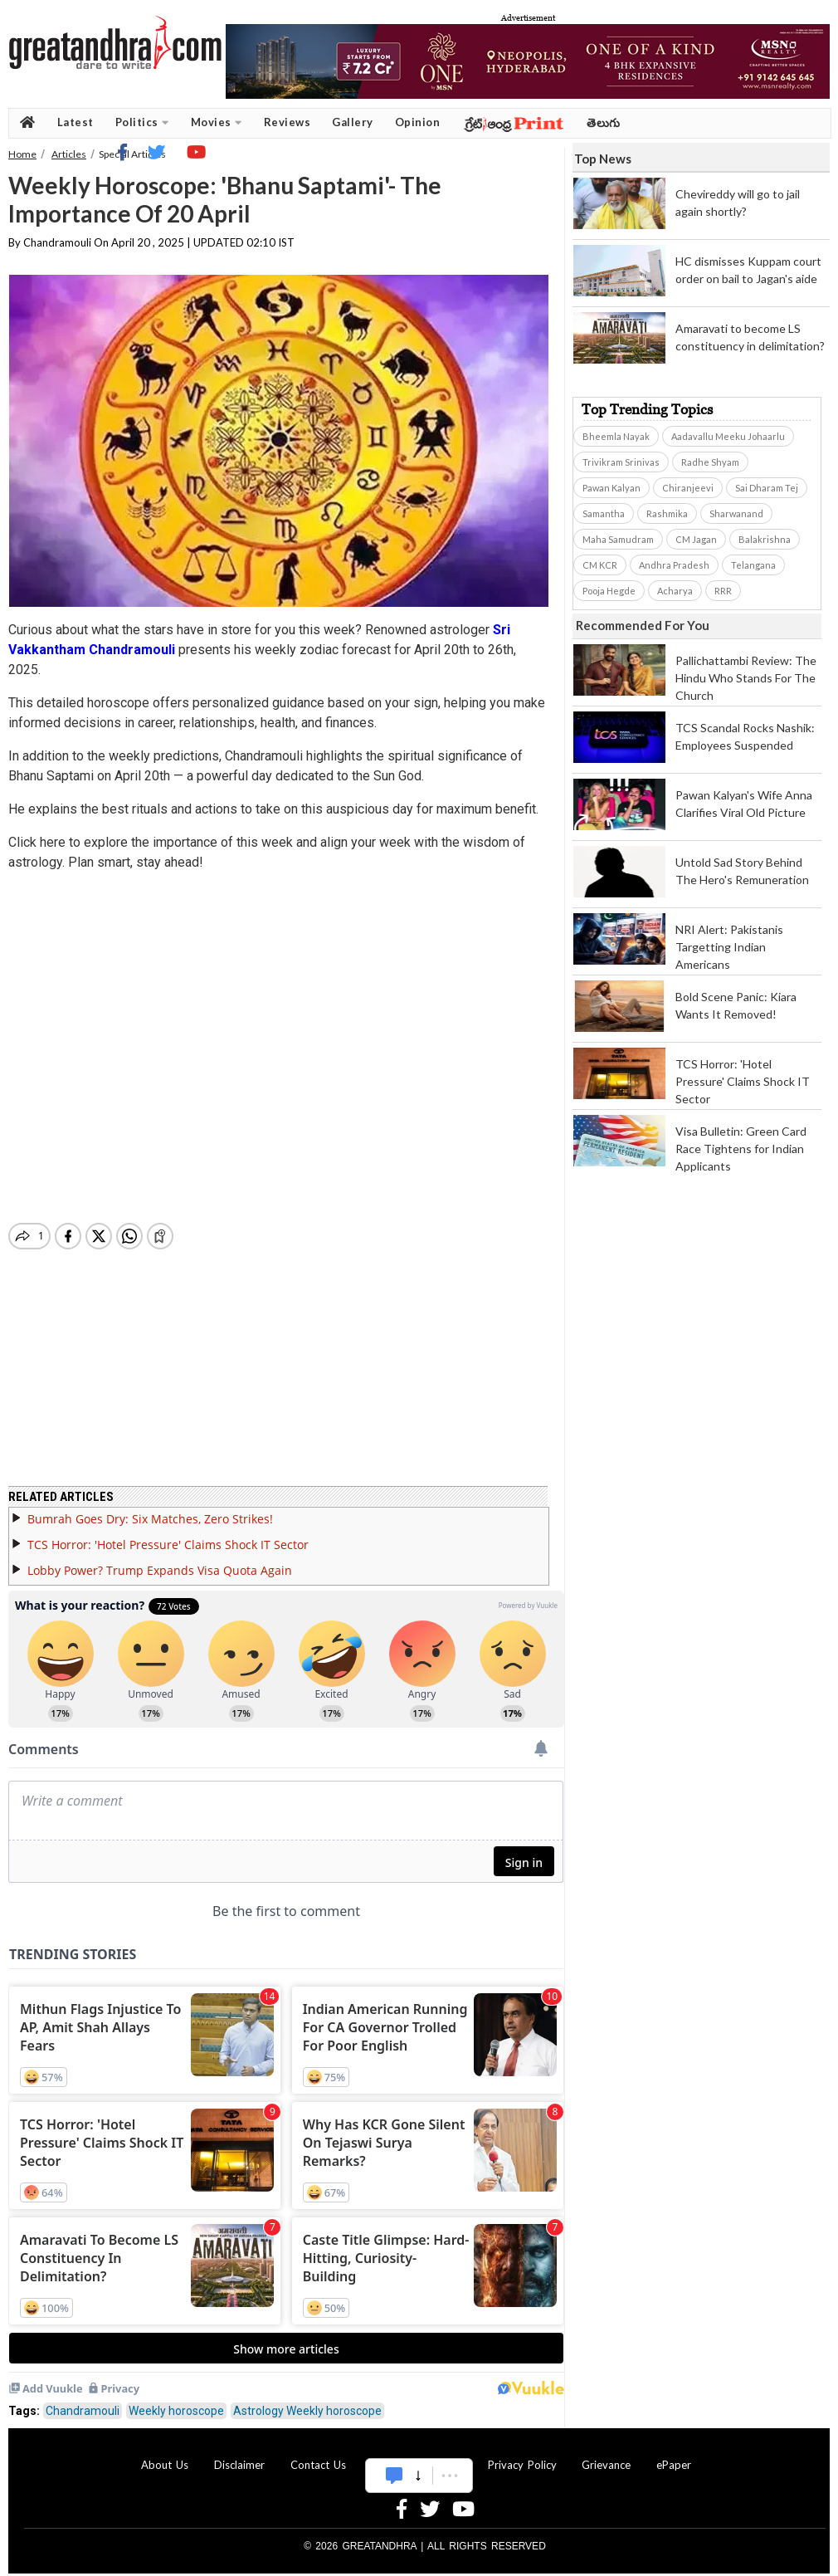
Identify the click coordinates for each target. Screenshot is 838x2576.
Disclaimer (239, 2454)
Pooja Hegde (609, 590)
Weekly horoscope (176, 2400)
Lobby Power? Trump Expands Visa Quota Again (159, 1560)
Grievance (606, 2454)
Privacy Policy (522, 2454)
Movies (216, 122)
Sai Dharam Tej (766, 487)
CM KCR (599, 565)
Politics (142, 122)
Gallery (352, 122)
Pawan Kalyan (611, 487)
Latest (75, 122)
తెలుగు (604, 122)
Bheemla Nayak (616, 436)
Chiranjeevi (688, 487)
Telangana (753, 565)
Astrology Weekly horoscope (307, 2400)
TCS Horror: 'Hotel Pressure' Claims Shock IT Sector (168, 1534)
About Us (164, 2454)
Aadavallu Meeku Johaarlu (728, 436)
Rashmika (667, 513)
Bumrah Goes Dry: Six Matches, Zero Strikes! (150, 1509)
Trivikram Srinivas (621, 462)
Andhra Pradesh (674, 565)
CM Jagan (696, 539)
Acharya (675, 590)
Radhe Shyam (710, 462)
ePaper (673, 2454)
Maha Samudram (618, 539)
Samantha (603, 513)
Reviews (287, 122)
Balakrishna (764, 539)
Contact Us (318, 2454)
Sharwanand (736, 513)
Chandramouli (82, 2400)
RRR (723, 590)
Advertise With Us (416, 2454)
